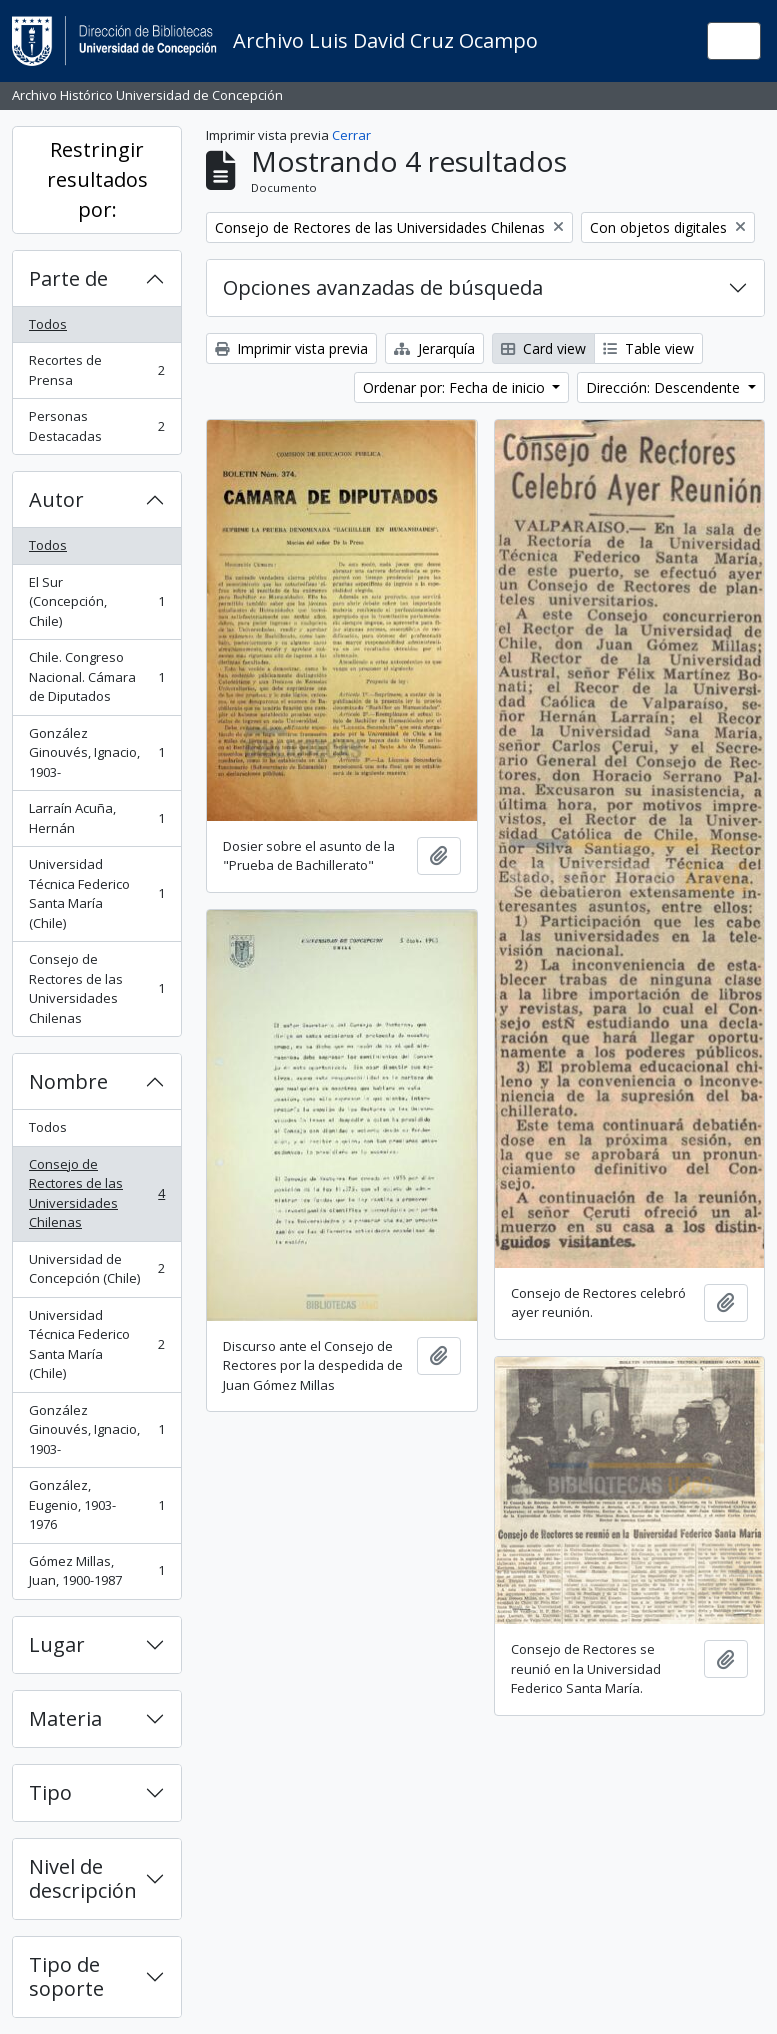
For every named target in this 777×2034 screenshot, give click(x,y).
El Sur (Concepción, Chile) (96, 601)
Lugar (57, 1644)
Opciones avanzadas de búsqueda (383, 287)
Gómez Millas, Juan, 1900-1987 (96, 1571)
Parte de (68, 278)
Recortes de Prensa (96, 370)
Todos (48, 324)
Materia (65, 1718)
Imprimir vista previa (291, 348)
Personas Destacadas (96, 426)
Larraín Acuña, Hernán (96, 818)
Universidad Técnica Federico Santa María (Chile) (96, 893)
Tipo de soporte (66, 1976)
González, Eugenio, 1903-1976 (96, 1504)
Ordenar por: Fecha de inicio (456, 387)
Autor (56, 499)
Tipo (50, 1792)
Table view (648, 348)
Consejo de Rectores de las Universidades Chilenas (96, 988)
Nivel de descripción (83, 1878)
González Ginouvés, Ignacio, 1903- (96, 752)
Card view (543, 348)
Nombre (68, 1081)
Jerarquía (434, 348)
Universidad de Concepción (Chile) (96, 1269)
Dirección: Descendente (665, 387)
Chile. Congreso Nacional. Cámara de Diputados (96, 676)
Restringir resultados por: (97, 179)
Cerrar (351, 135)
